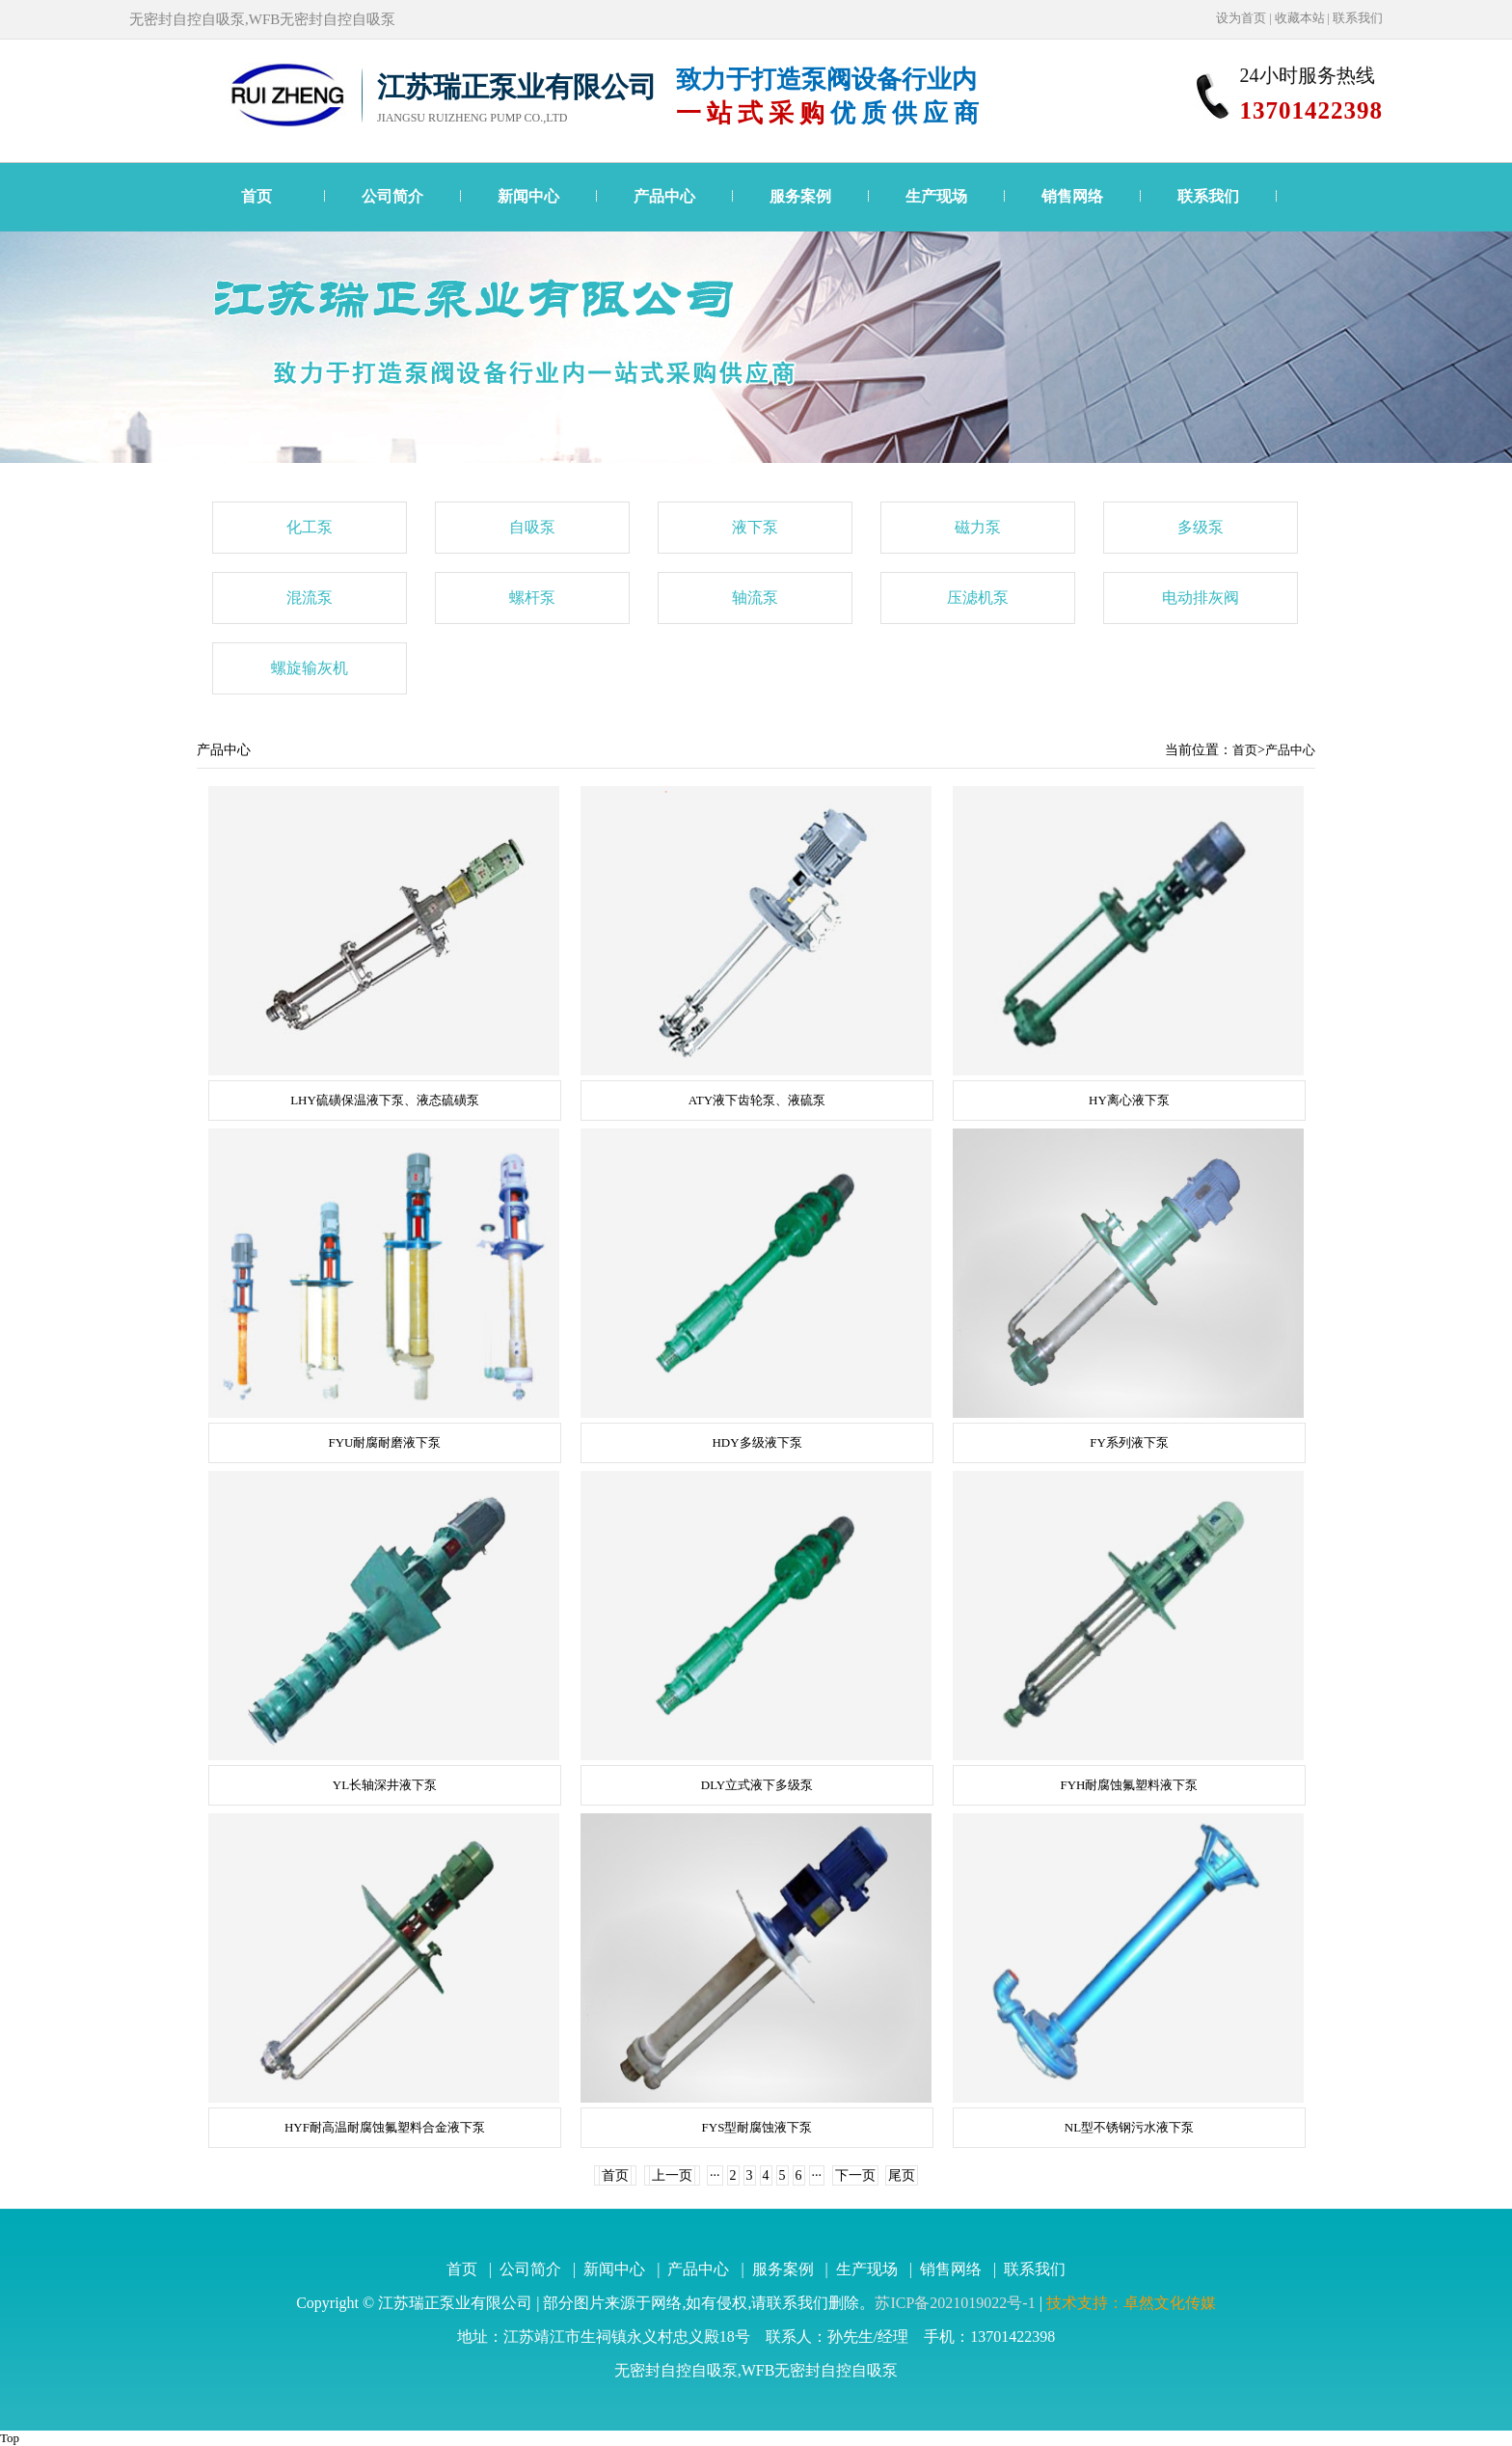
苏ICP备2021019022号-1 (955, 2303)
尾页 (901, 2175)
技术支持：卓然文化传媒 (1131, 2303)
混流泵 (309, 597)
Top (9, 2438)
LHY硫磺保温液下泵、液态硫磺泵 (384, 1100)
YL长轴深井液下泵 (385, 1785)
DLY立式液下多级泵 (757, 1785)
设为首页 (1241, 18)
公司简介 (392, 196)
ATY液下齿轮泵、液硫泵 (756, 1100)
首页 (256, 196)
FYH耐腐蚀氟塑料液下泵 (1129, 1785)
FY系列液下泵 (1129, 1442)
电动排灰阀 (1200, 597)
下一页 (855, 2175)
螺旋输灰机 (309, 668)
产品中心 (664, 196)
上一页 (672, 2175)
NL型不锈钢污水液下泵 (1129, 2127)
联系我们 (1358, 18)
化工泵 (309, 527)
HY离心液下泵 (1129, 1100)
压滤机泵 (978, 597)
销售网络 (1072, 196)
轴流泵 (755, 597)
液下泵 (755, 527)
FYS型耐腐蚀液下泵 (757, 2127)
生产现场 (936, 196)
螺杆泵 (532, 597)
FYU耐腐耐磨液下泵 (384, 1442)
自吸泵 (532, 527)
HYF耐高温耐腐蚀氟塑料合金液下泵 (384, 2127)
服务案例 (800, 196)
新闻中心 (528, 196)
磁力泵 (978, 527)
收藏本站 (1300, 18)
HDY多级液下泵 (756, 1442)
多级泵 (1200, 527)
